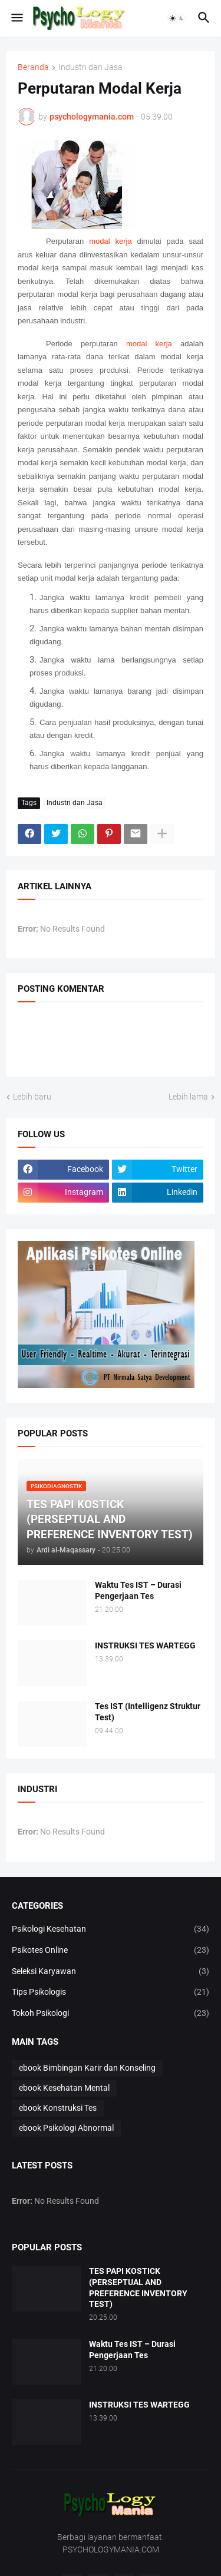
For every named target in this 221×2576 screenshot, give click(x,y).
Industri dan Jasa (90, 67)
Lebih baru (32, 1096)
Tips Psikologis (110, 1992)
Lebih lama (188, 1096)
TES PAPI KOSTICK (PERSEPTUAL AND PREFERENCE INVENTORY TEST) (138, 2287)
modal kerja (110, 241)
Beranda (33, 67)
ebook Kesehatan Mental (64, 2087)
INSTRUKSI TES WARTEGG (145, 1645)
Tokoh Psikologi (110, 2013)
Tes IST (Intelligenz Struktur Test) (147, 1711)
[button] (16, 18)
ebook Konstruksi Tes (58, 2108)
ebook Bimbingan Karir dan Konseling (87, 2067)
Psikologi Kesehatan (110, 1929)
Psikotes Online (110, 1950)
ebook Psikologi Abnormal (66, 2128)
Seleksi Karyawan (110, 1972)
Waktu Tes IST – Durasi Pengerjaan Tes (138, 1590)
